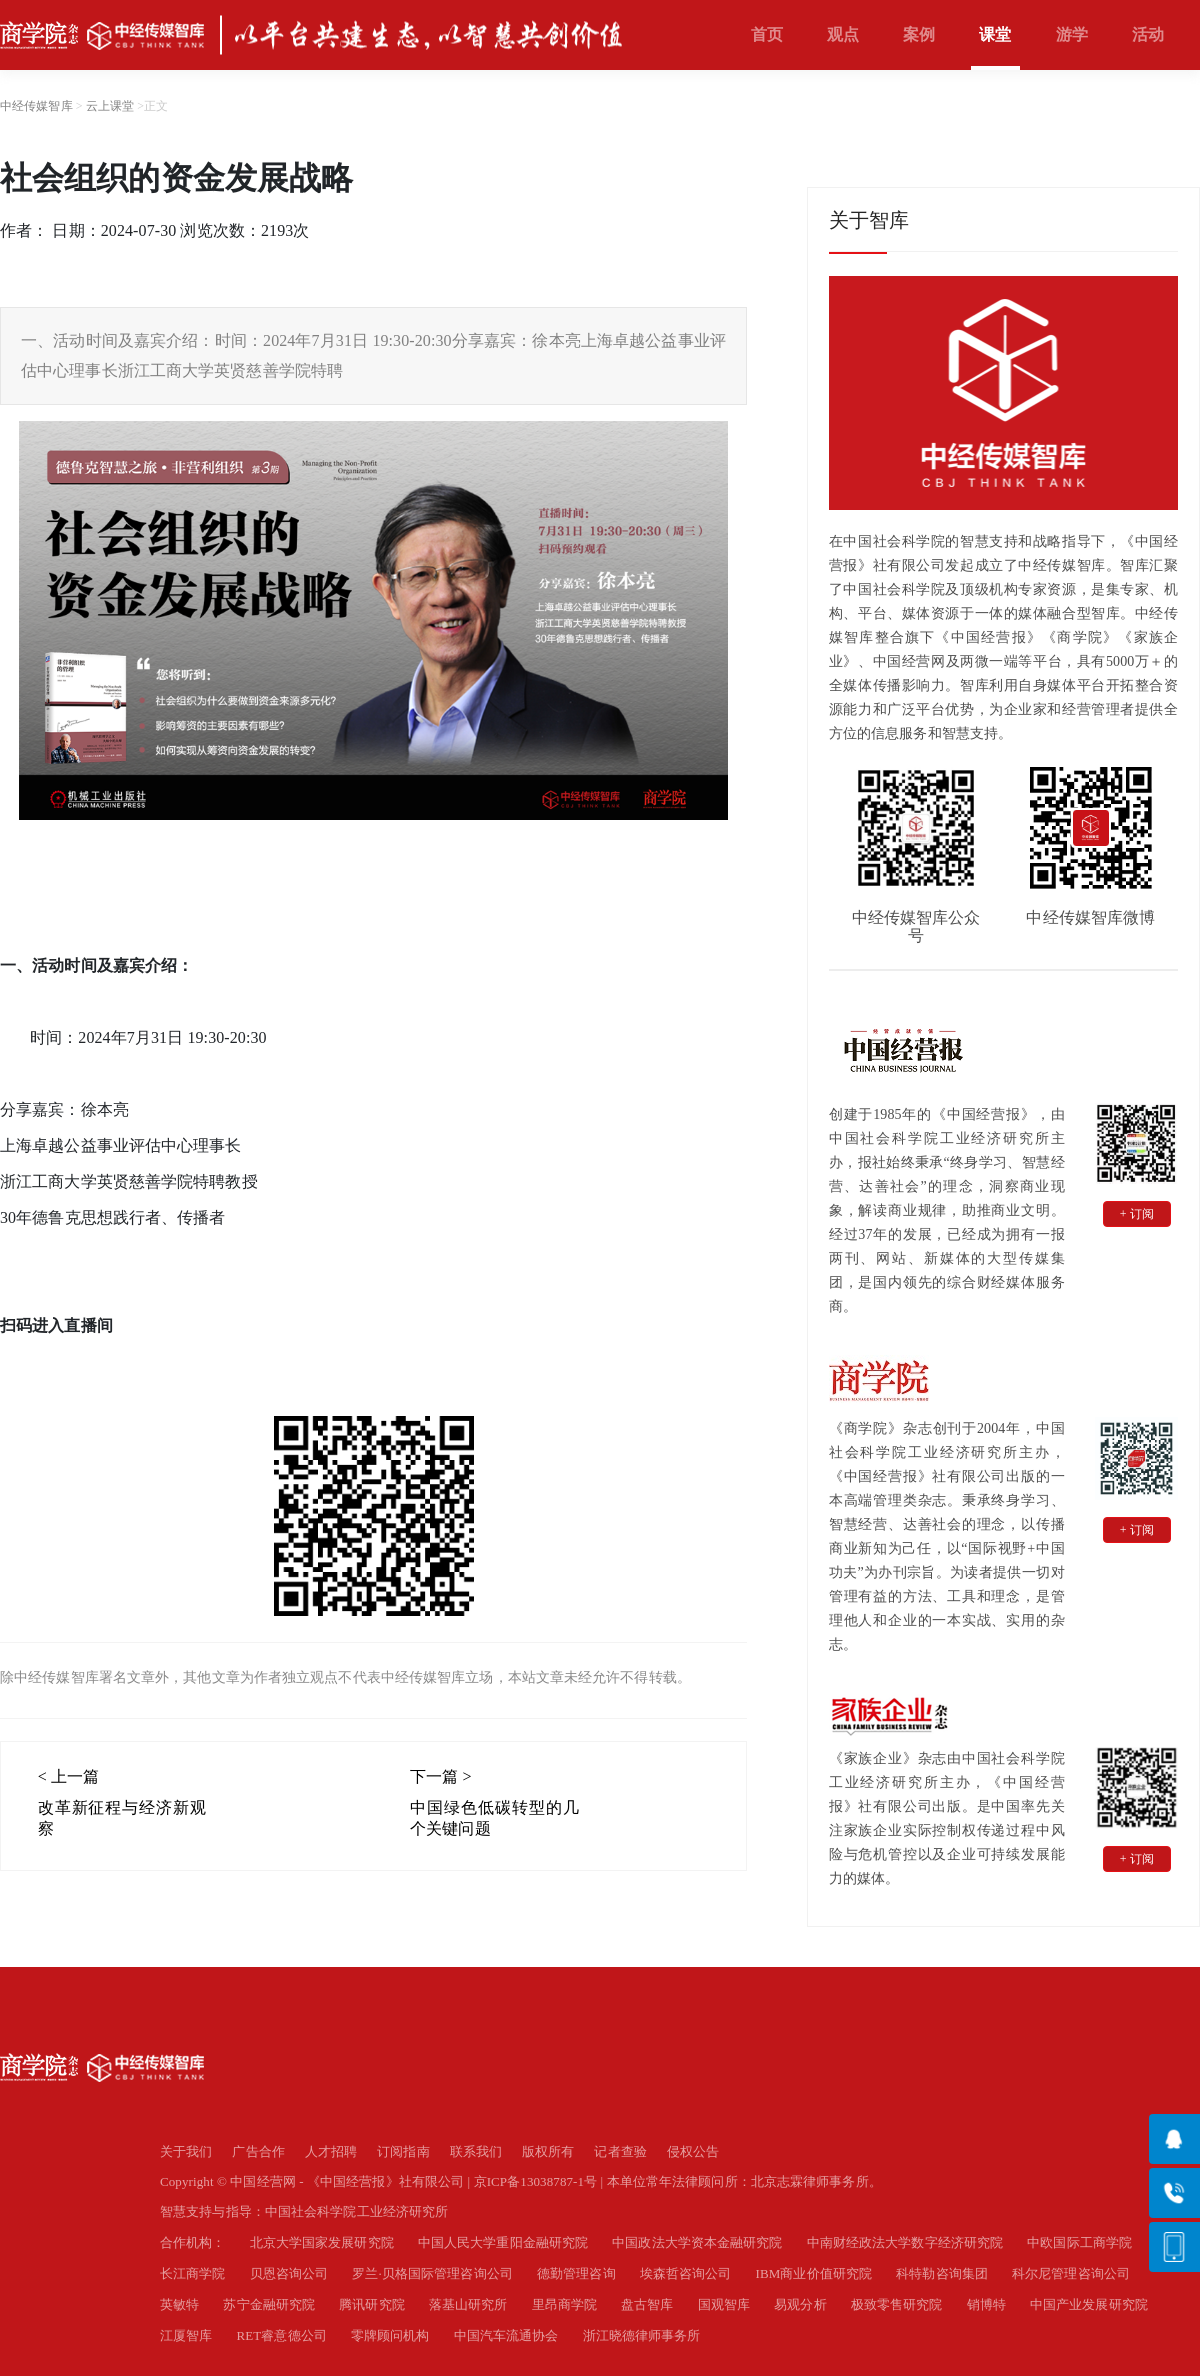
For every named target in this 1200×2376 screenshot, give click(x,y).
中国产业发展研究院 (1089, 2304)
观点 (843, 34)
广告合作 (258, 2151)
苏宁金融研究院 (269, 2304)
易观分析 (800, 2304)
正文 (156, 106)
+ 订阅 (1137, 1214)
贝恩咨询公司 (289, 2273)
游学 (1072, 34)
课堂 (995, 34)
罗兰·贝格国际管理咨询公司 (432, 2273)
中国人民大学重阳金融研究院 (503, 2242)
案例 (919, 34)
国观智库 (724, 2304)
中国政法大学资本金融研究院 (697, 2242)
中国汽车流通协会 (506, 2335)
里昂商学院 (565, 2304)
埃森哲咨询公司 (686, 2273)
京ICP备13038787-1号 (536, 2181)
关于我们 (186, 2151)
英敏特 (179, 2304)
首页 (767, 34)
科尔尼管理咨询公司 (1071, 2273)
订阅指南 (403, 2151)
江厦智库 (186, 2335)
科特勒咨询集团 (942, 2273)
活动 (1148, 34)
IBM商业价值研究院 (814, 2273)
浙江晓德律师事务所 (642, 2335)
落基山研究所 (468, 2304)
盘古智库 (647, 2304)
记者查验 (620, 2151)
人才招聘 (331, 2151)
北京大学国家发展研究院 (322, 2242)
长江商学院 (193, 2273)
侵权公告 (693, 2151)
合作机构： (193, 2242)
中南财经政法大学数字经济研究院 (905, 2242)
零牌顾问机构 (390, 2335)
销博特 (986, 2304)
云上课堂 (110, 106)
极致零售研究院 (897, 2304)
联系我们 (476, 2151)
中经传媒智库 (36, 106)
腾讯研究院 (372, 2304)
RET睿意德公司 (282, 2335)
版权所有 (548, 2151)
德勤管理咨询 (576, 2273)
